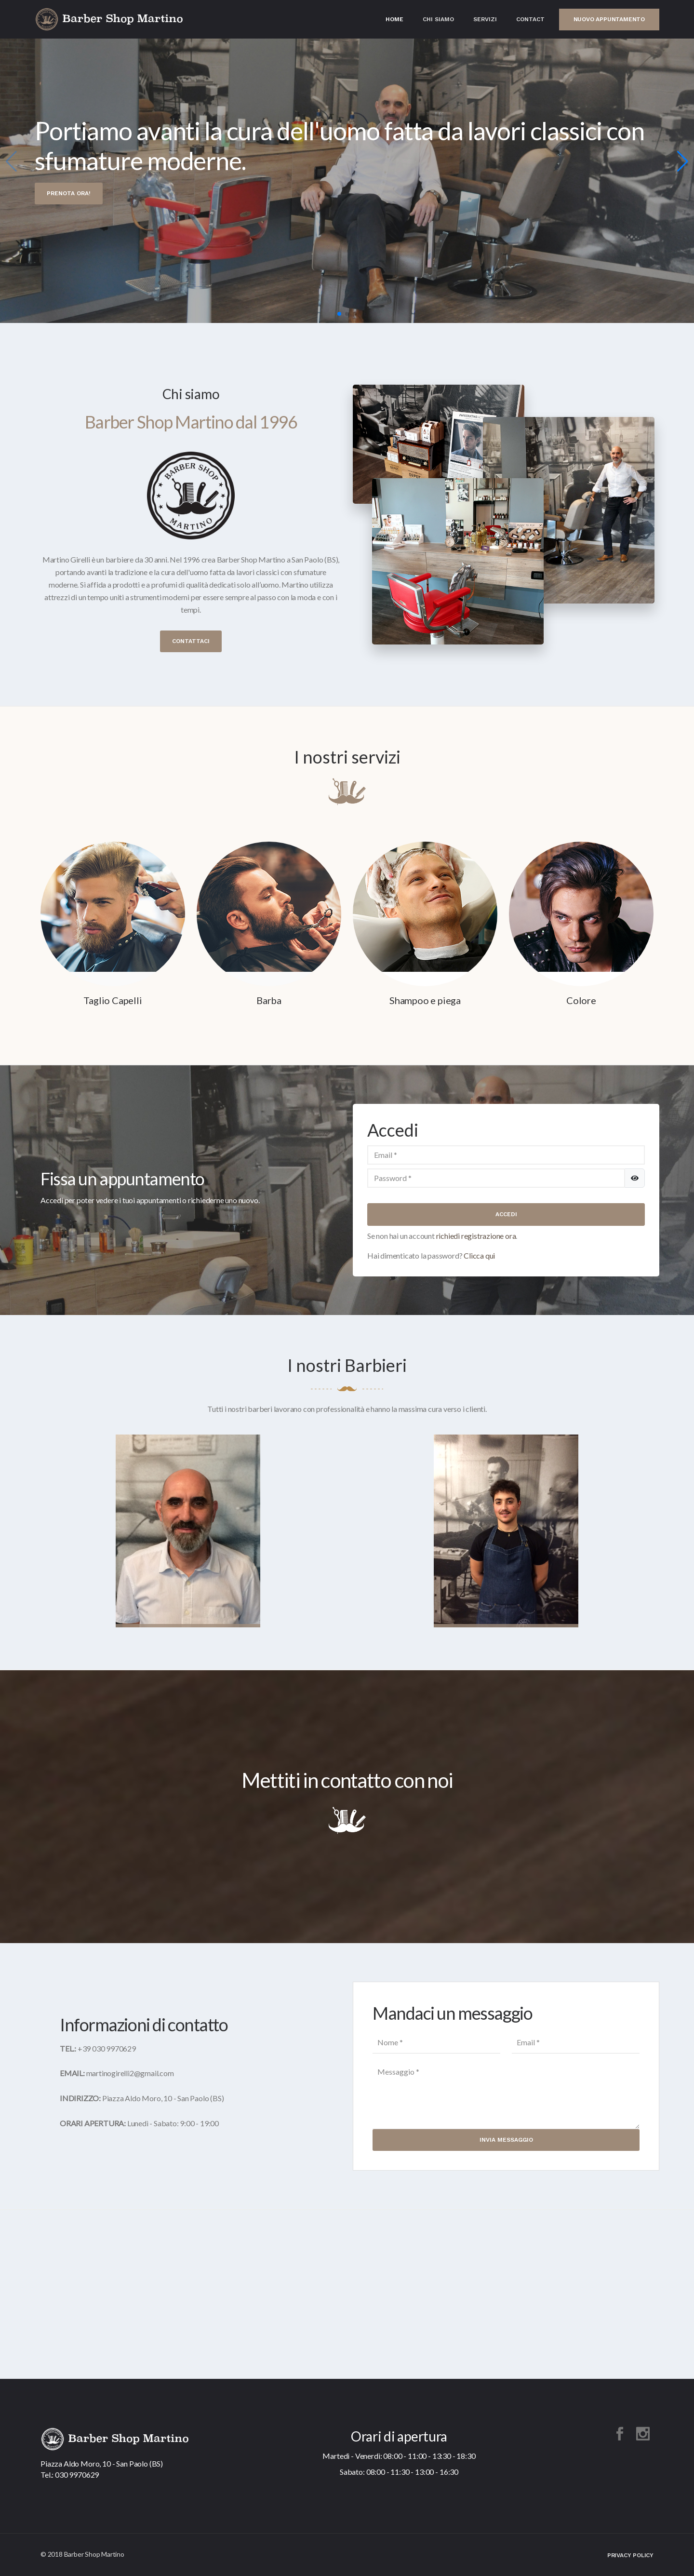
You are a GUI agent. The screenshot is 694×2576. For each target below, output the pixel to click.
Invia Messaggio (506, 2139)
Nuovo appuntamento (609, 19)
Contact (530, 19)
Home (394, 19)
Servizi (485, 19)
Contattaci (191, 641)
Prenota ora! (69, 193)
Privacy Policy (630, 2555)
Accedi (506, 1214)
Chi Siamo (438, 19)
